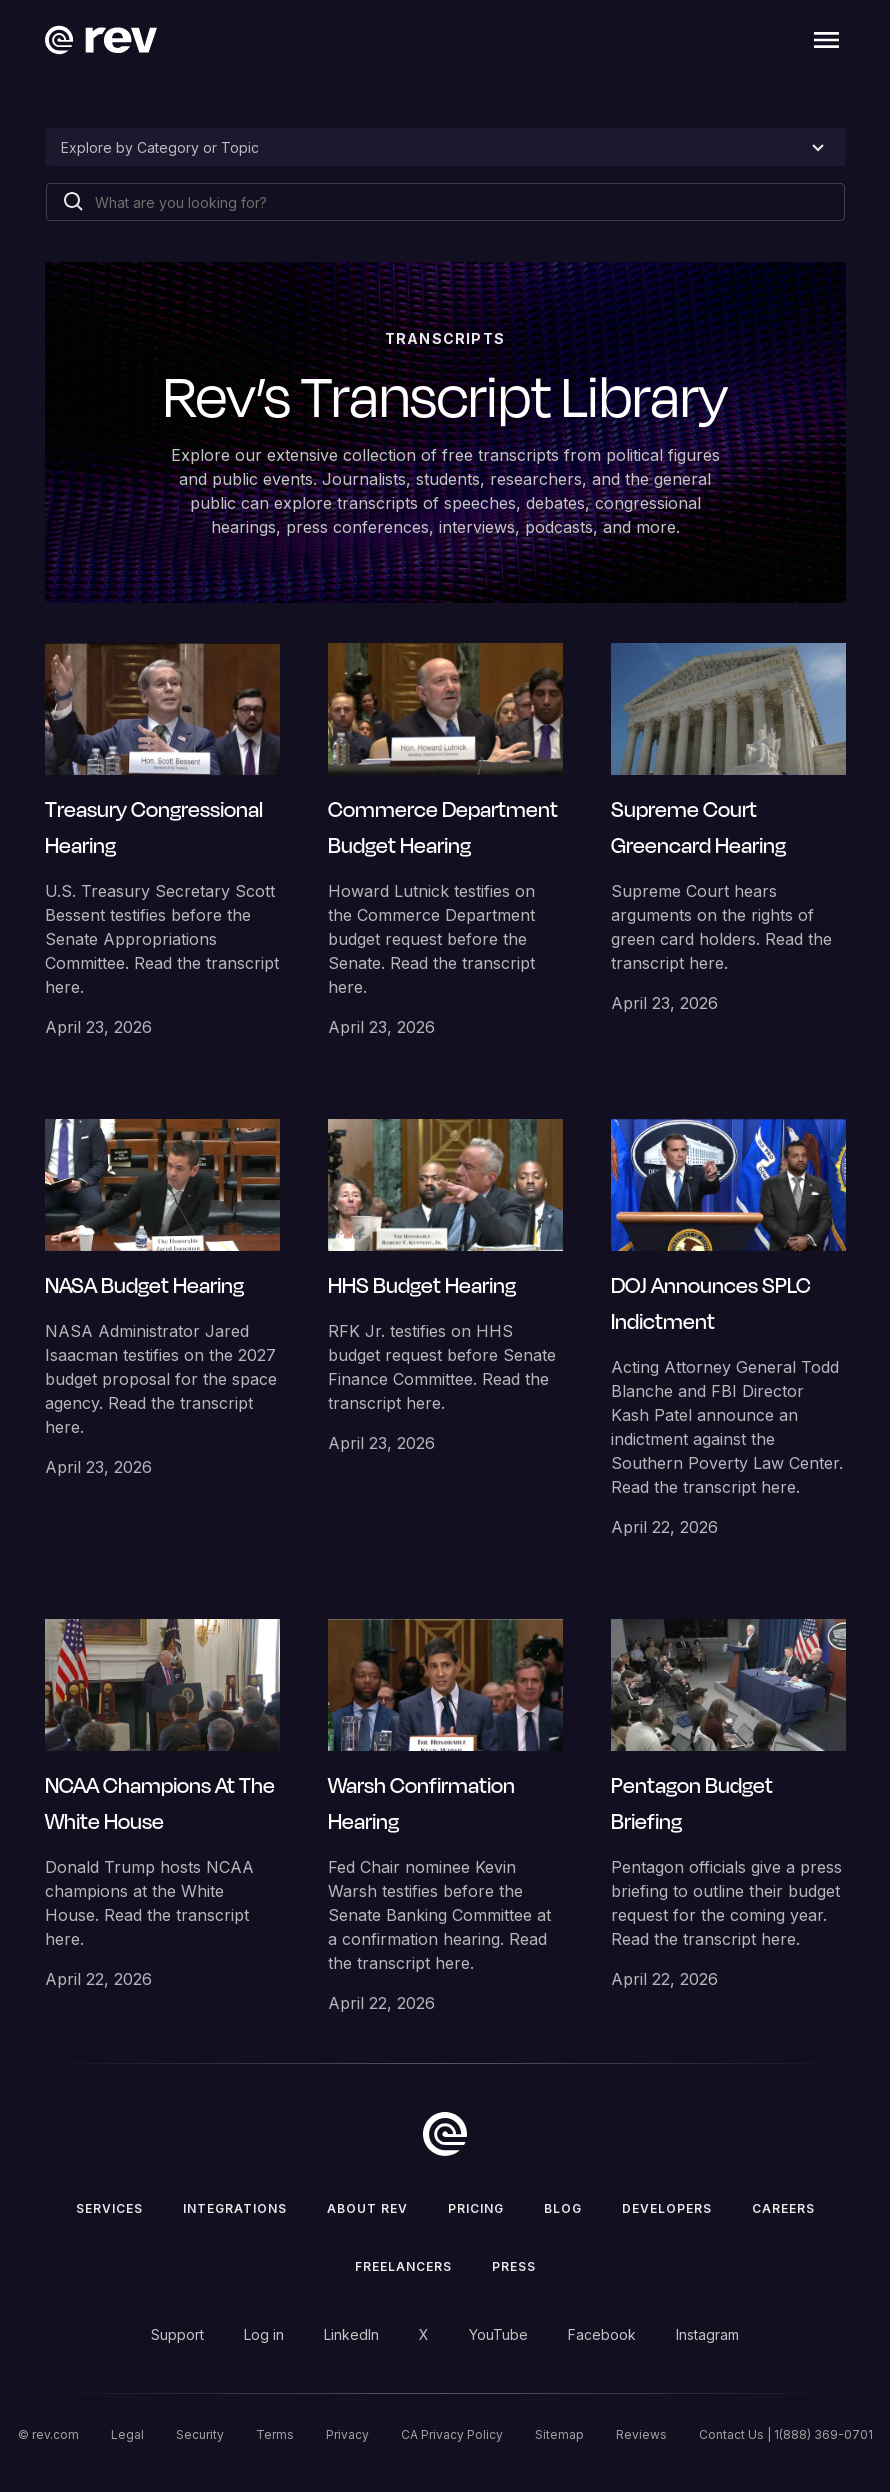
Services (109, 2208)
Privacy (347, 2434)
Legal (127, 2434)
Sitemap (559, 2434)
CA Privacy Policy (452, 2434)
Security (200, 2434)
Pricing (476, 2208)
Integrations (235, 2208)
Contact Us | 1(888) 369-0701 (786, 2434)
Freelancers (403, 2266)
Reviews (641, 2434)
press (514, 2266)
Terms (275, 2434)
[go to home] (445, 2134)
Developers (667, 2208)
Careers (783, 2208)
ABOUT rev (367, 2208)
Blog (563, 2208)
